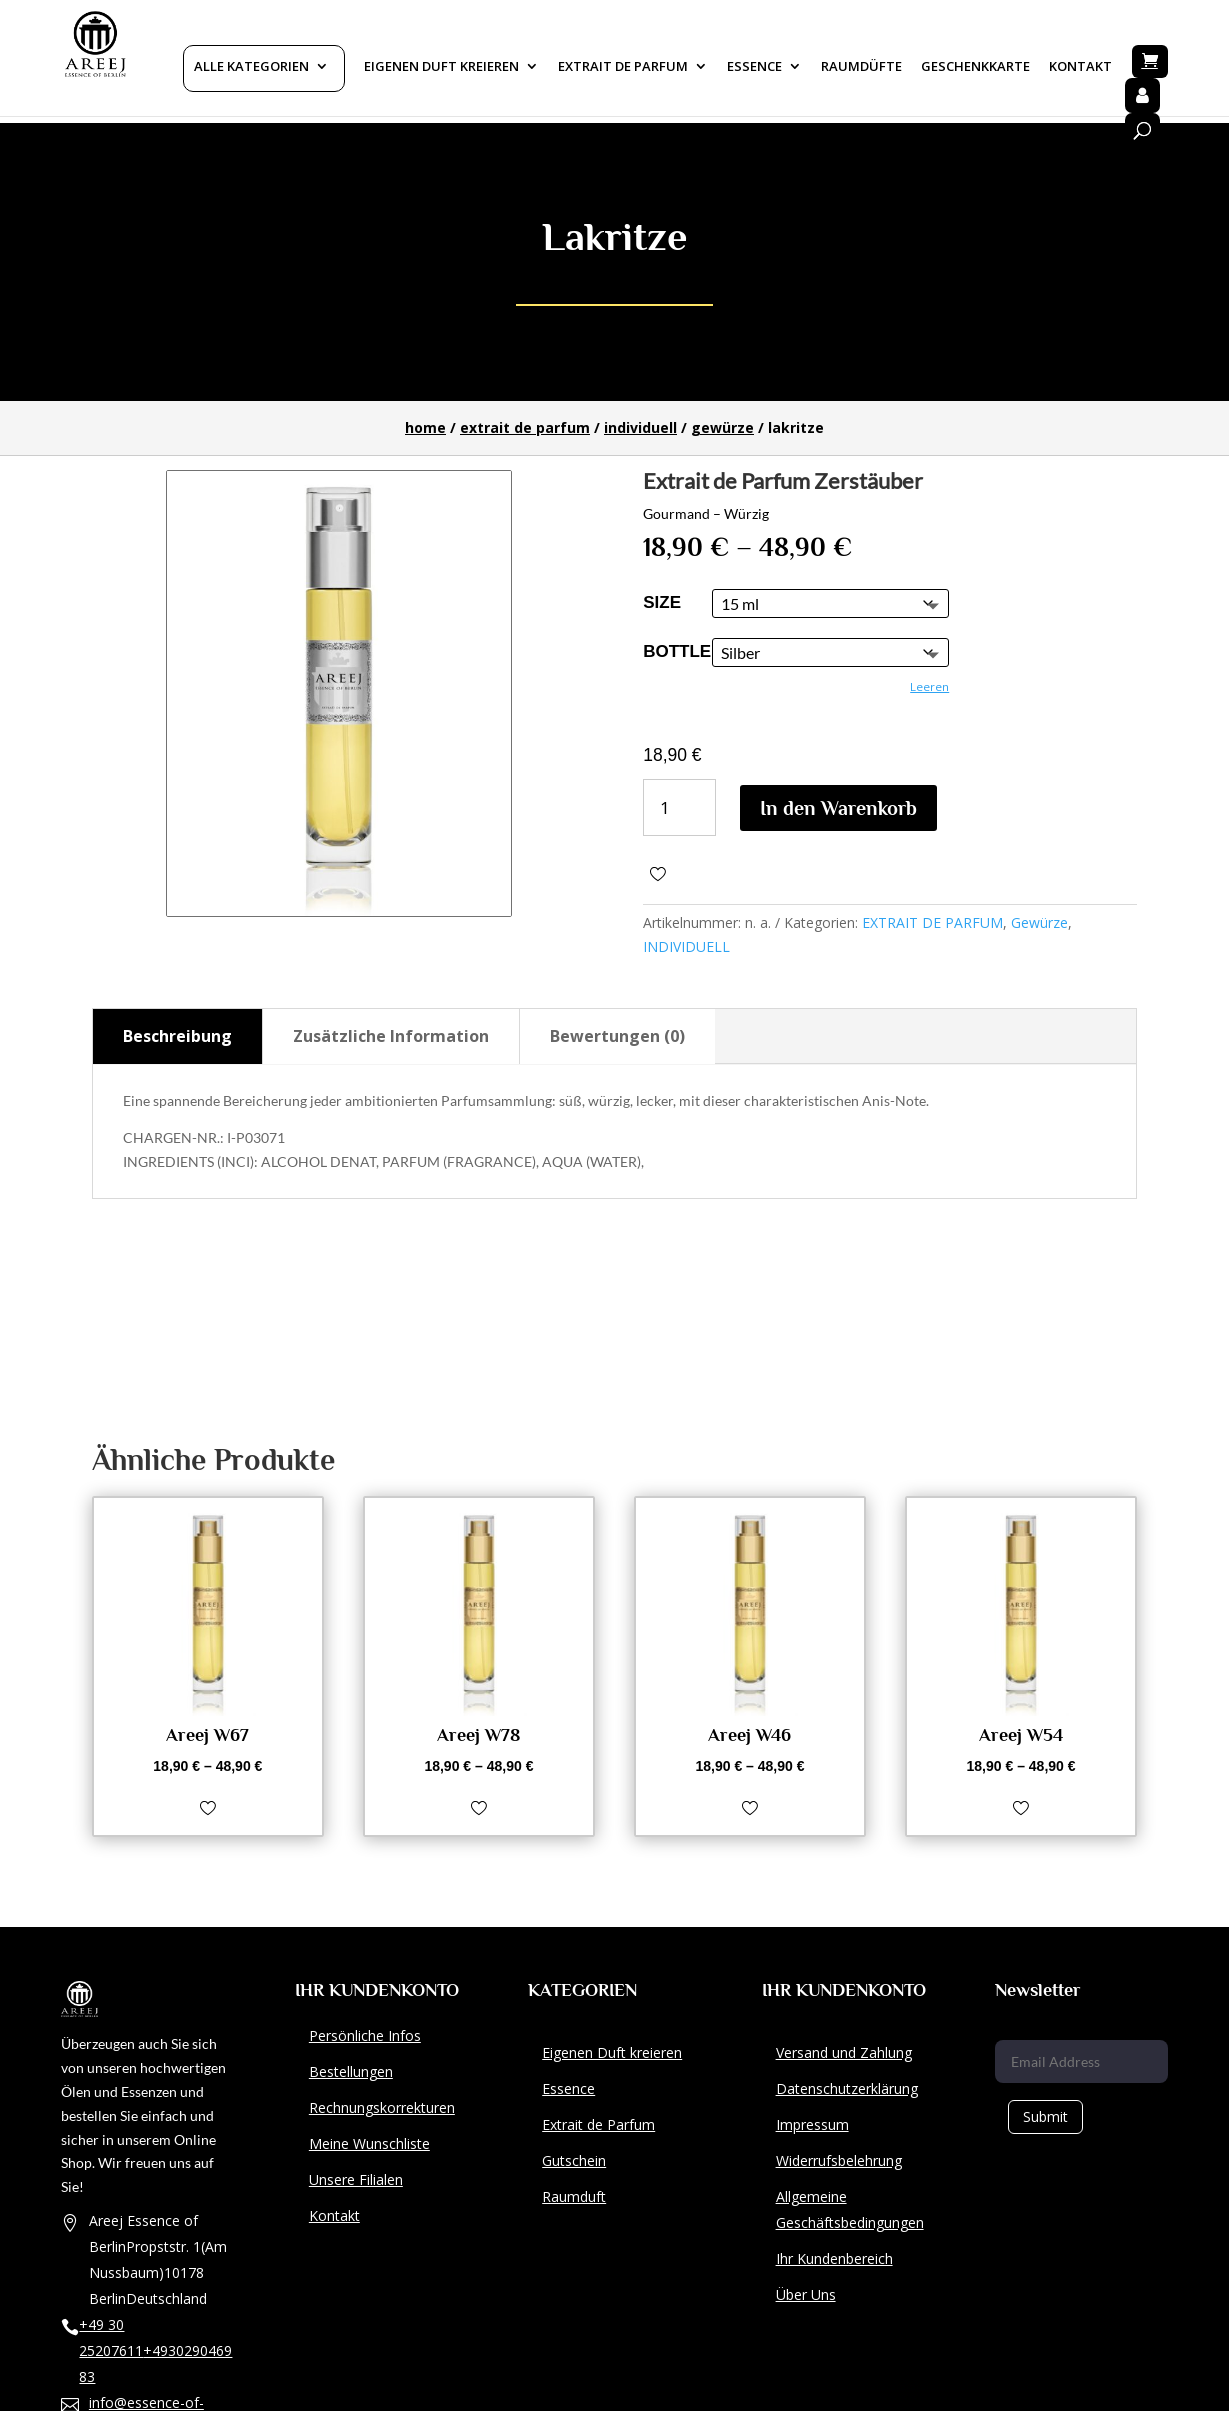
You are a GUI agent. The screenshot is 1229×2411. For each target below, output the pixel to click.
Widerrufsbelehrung (839, 2160)
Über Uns (806, 2294)
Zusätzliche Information (391, 1036)
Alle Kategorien (251, 67)
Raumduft (574, 2196)
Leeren (929, 686)
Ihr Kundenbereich (834, 2258)
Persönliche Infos (365, 2035)
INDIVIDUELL (640, 427)
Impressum (812, 2124)
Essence (754, 67)
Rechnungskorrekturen (382, 2107)
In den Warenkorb (838, 808)
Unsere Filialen (356, 2179)
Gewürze (722, 427)
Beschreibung (177, 1036)
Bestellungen (351, 2071)
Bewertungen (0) (617, 1036)
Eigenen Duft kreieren (441, 67)
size (662, 602)
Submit (1045, 2116)
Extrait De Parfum (623, 67)
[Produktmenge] (679, 807)
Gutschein (574, 2160)
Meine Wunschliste (369, 2143)
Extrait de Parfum (598, 2124)
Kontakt (1080, 67)
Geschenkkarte (975, 67)
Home (425, 427)
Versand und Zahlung (844, 2052)
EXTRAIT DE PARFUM (525, 427)
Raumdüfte (861, 67)
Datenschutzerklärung (847, 2088)
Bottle (677, 651)
